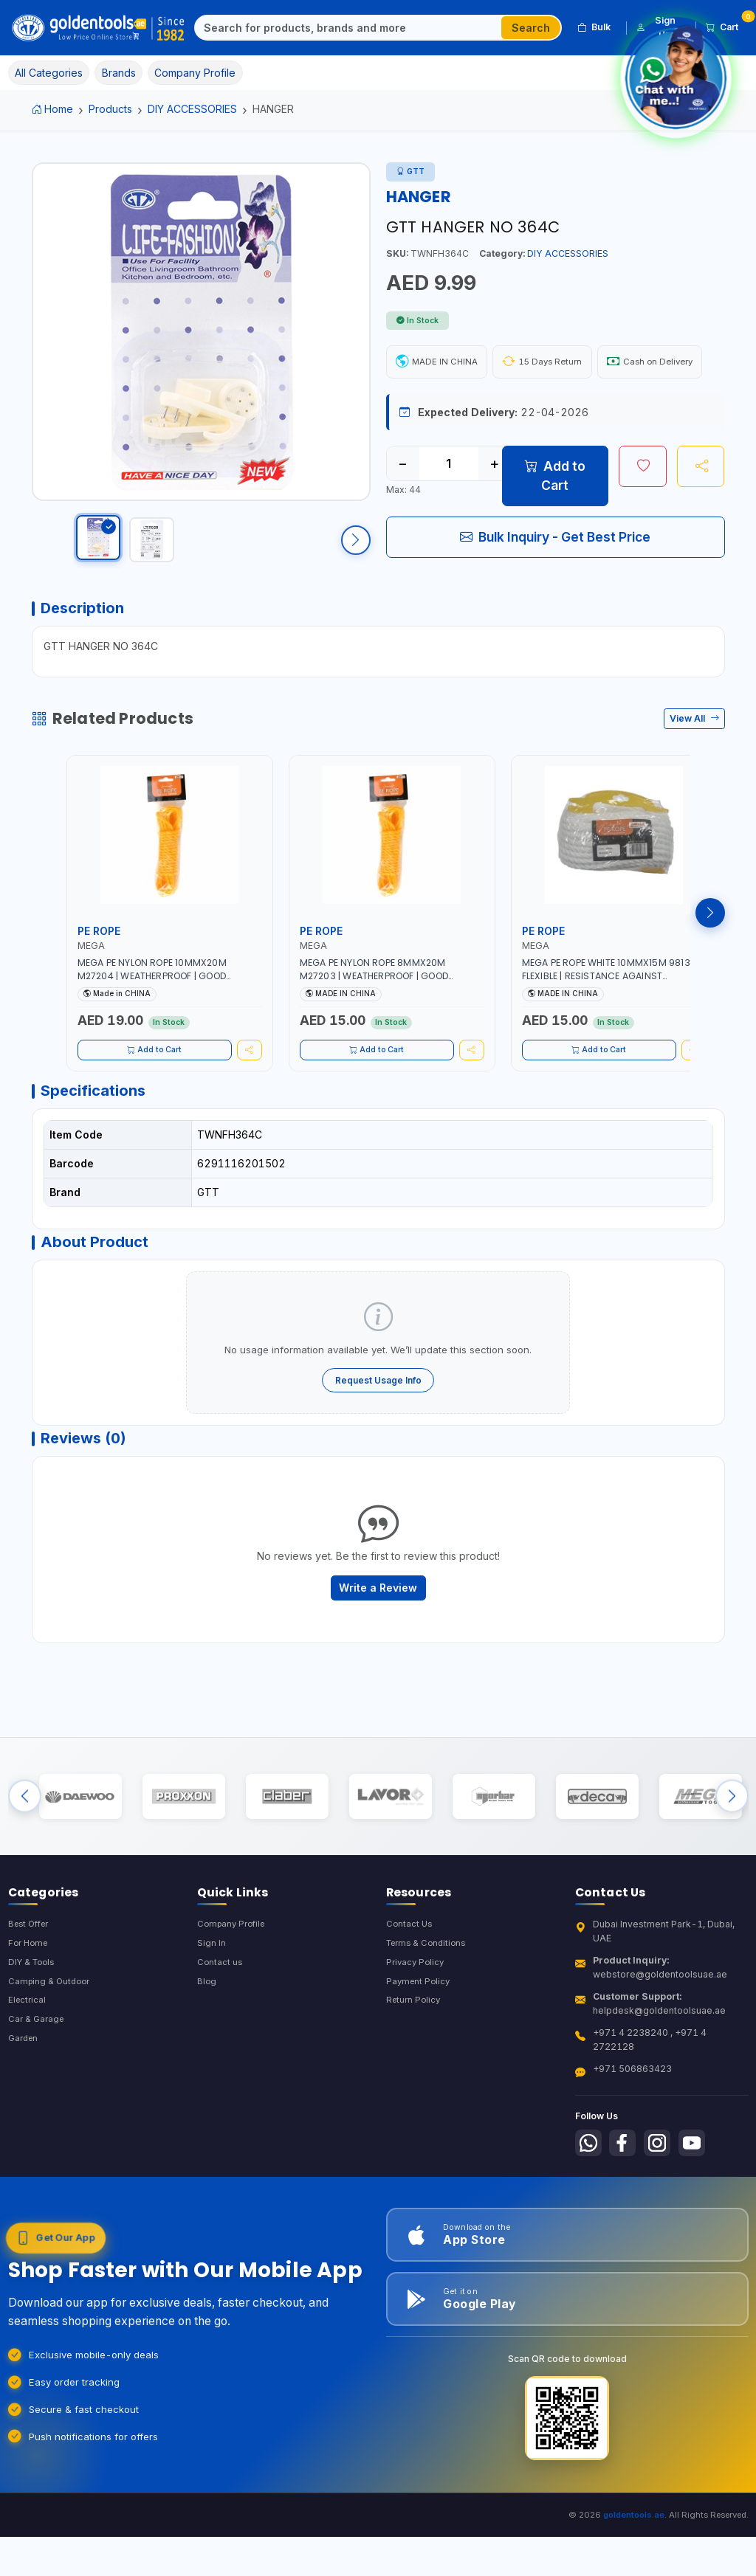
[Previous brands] (24, 1864)
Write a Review (378, 1645)
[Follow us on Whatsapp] (590, 2219)
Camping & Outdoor (51, 2059)
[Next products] (710, 953)
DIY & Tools (33, 2039)
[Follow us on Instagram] (664, 2219)
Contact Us (410, 1999)
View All (694, 758)
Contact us (220, 2039)
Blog (207, 2059)
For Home (30, 2019)
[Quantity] (448, 507)
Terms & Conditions (429, 2019)
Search (531, 27)
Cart (727, 25)
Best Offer (31, 1999)
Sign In (211, 2019)
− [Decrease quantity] (403, 507)
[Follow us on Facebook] (627, 2219)
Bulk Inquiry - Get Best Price (555, 580)
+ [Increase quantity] (494, 507)
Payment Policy (419, 2059)
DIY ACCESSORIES (192, 109)
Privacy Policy (416, 2039)
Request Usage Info (378, 1430)
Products (110, 109)
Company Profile (234, 1999)
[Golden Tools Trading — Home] (99, 28)
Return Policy (415, 2079)
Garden (24, 2119)
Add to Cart (555, 519)
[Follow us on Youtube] (701, 2219)
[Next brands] (732, 1864)
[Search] (348, 28)
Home (53, 109)
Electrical (28, 2079)
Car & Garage (37, 2098)
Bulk (594, 27)
